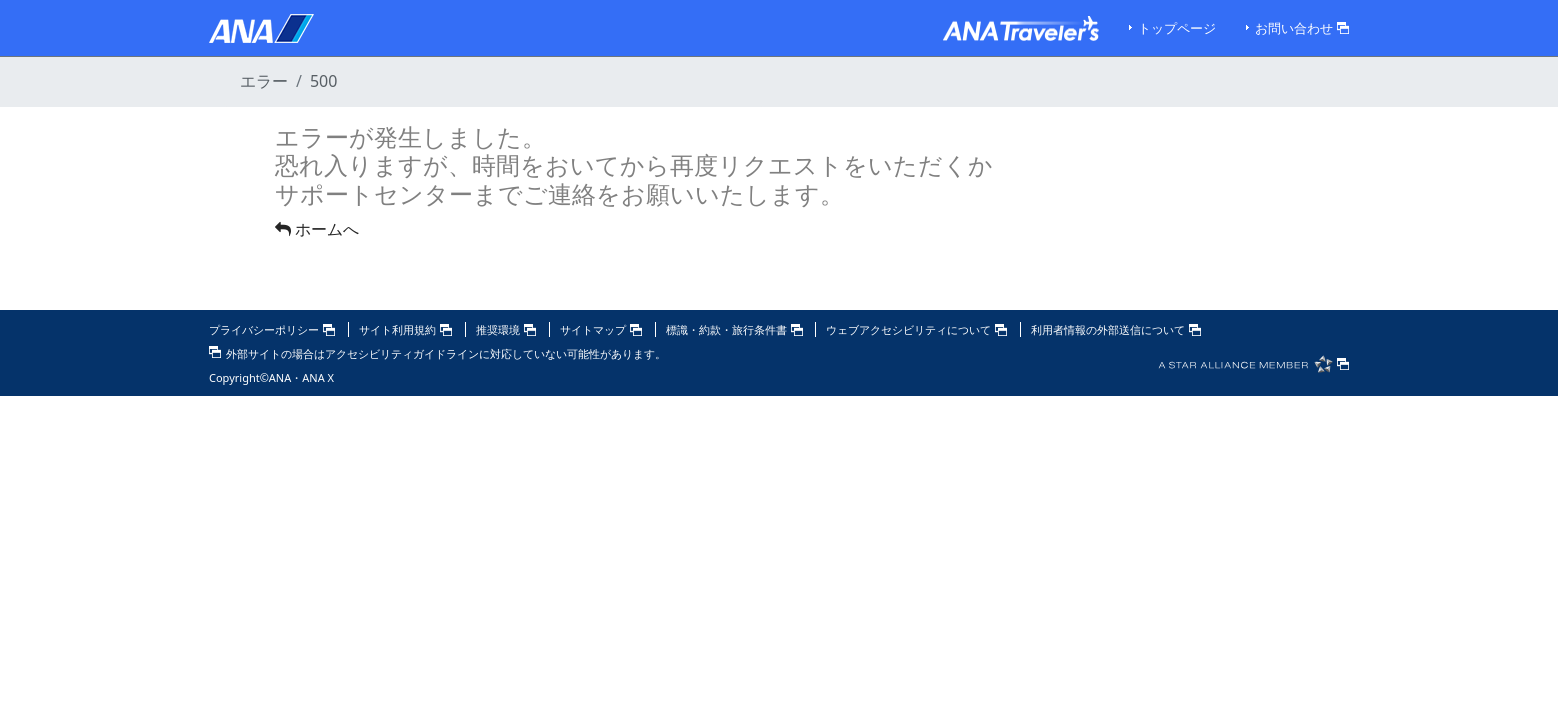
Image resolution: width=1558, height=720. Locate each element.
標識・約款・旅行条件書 (734, 329)
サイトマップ (601, 329)
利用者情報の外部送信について (1116, 329)
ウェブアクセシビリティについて (916, 329)
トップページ (1177, 28)
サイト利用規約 (405, 329)
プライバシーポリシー (272, 329)
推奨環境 (506, 329)
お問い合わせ (1302, 28)
